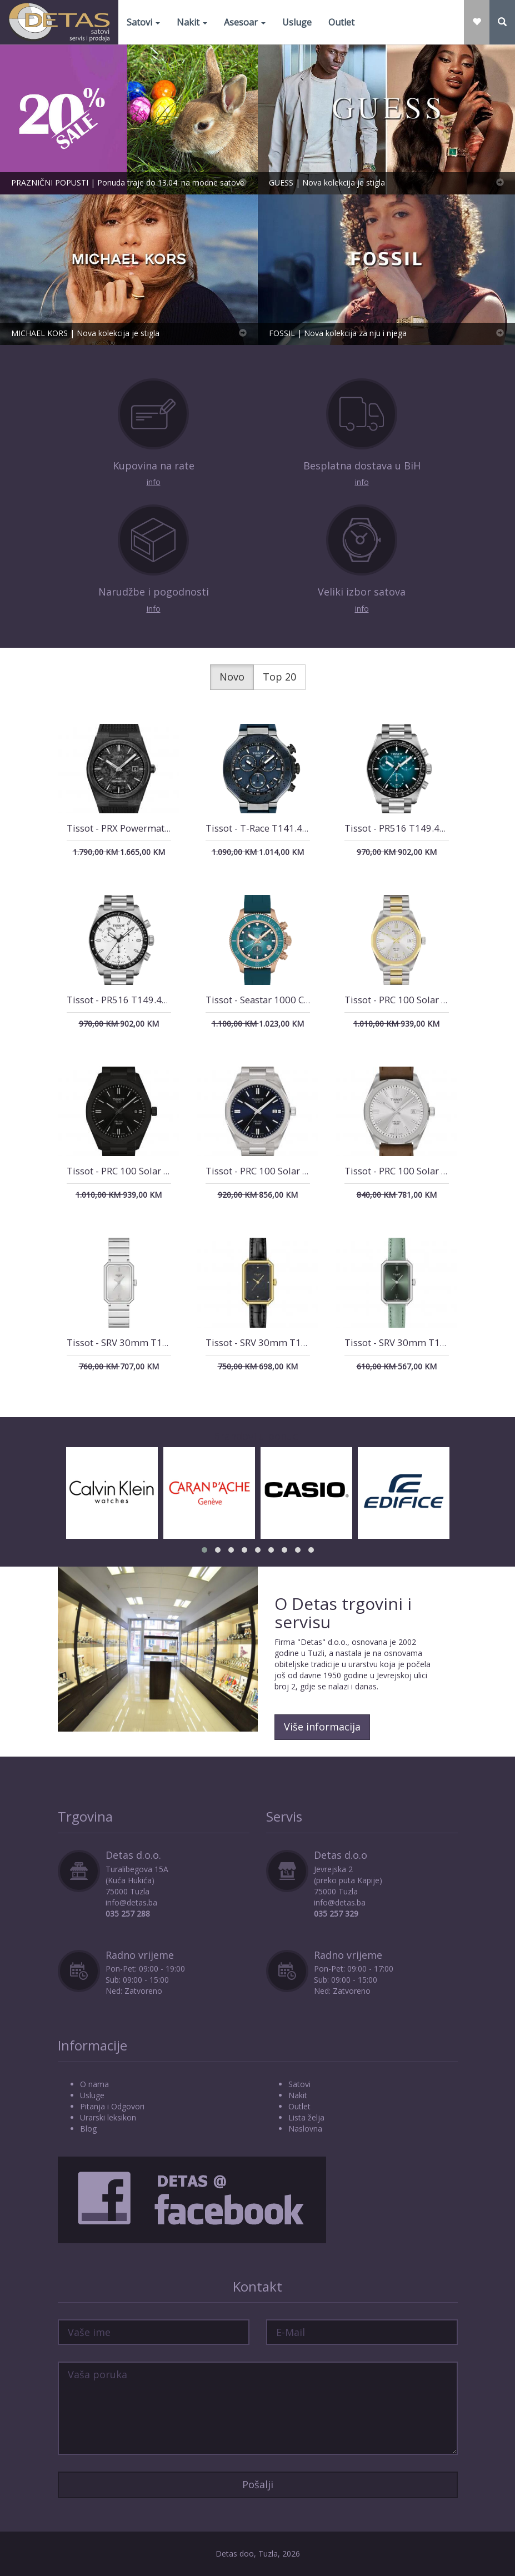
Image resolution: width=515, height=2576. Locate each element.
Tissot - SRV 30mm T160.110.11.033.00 (152, 1342)
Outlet (341, 22)
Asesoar (245, 22)
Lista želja (306, 2117)
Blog (88, 2128)
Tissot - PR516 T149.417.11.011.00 (142, 999)
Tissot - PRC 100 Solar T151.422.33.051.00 (159, 1170)
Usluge (297, 22)
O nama (94, 2084)
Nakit (192, 22)
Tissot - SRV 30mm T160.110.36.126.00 (291, 1342)
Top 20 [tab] (279, 676)
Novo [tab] (231, 676)
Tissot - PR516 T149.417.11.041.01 (420, 828)
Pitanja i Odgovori (112, 2106)
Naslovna (305, 2128)
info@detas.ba (131, 1902)
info (154, 482)
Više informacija (322, 1726)
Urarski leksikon (108, 2117)
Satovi (143, 22)
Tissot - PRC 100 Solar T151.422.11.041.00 (297, 1170)
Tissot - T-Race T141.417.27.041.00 (282, 828)
